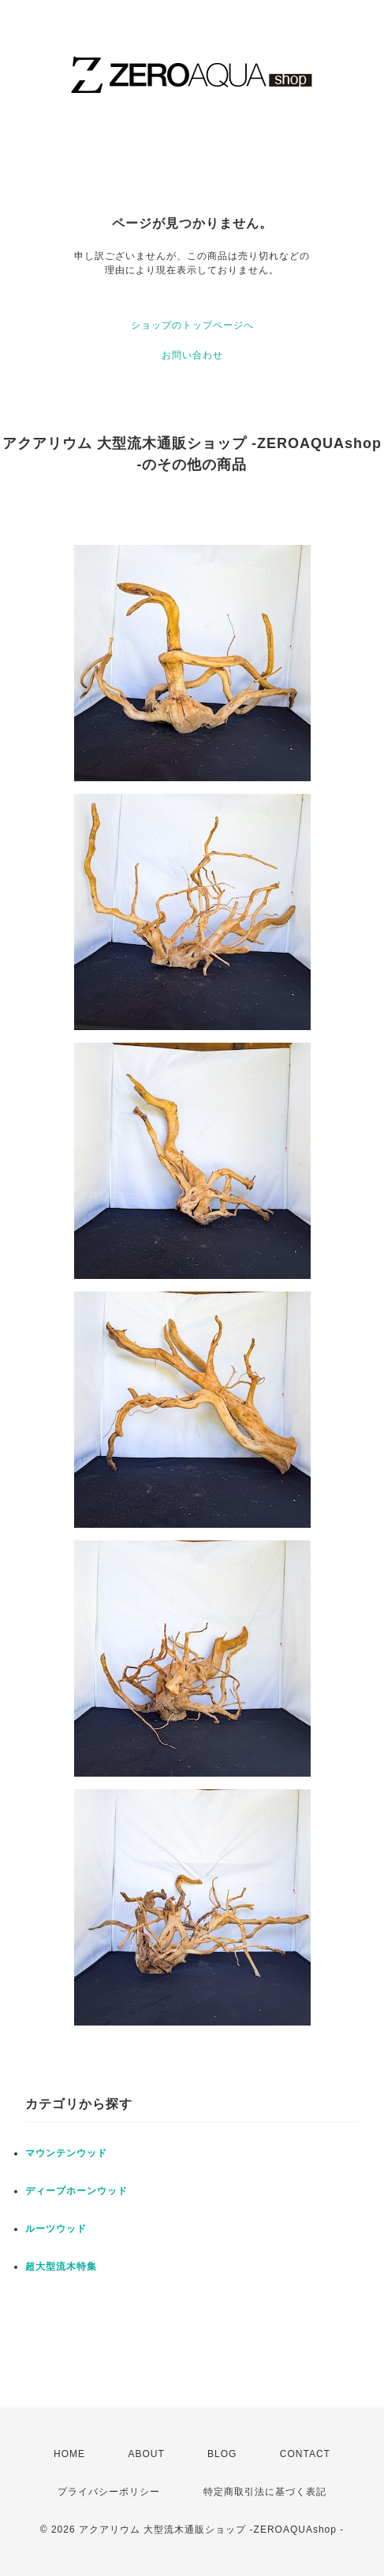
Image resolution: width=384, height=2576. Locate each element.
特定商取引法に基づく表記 (264, 2491)
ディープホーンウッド (76, 2190)
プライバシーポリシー (109, 2491)
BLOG (222, 2453)
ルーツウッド (56, 2228)
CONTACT (305, 2453)
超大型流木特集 (61, 2266)
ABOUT (146, 2453)
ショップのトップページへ (192, 325)
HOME (69, 2453)
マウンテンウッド (66, 2153)
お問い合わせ (192, 355)
